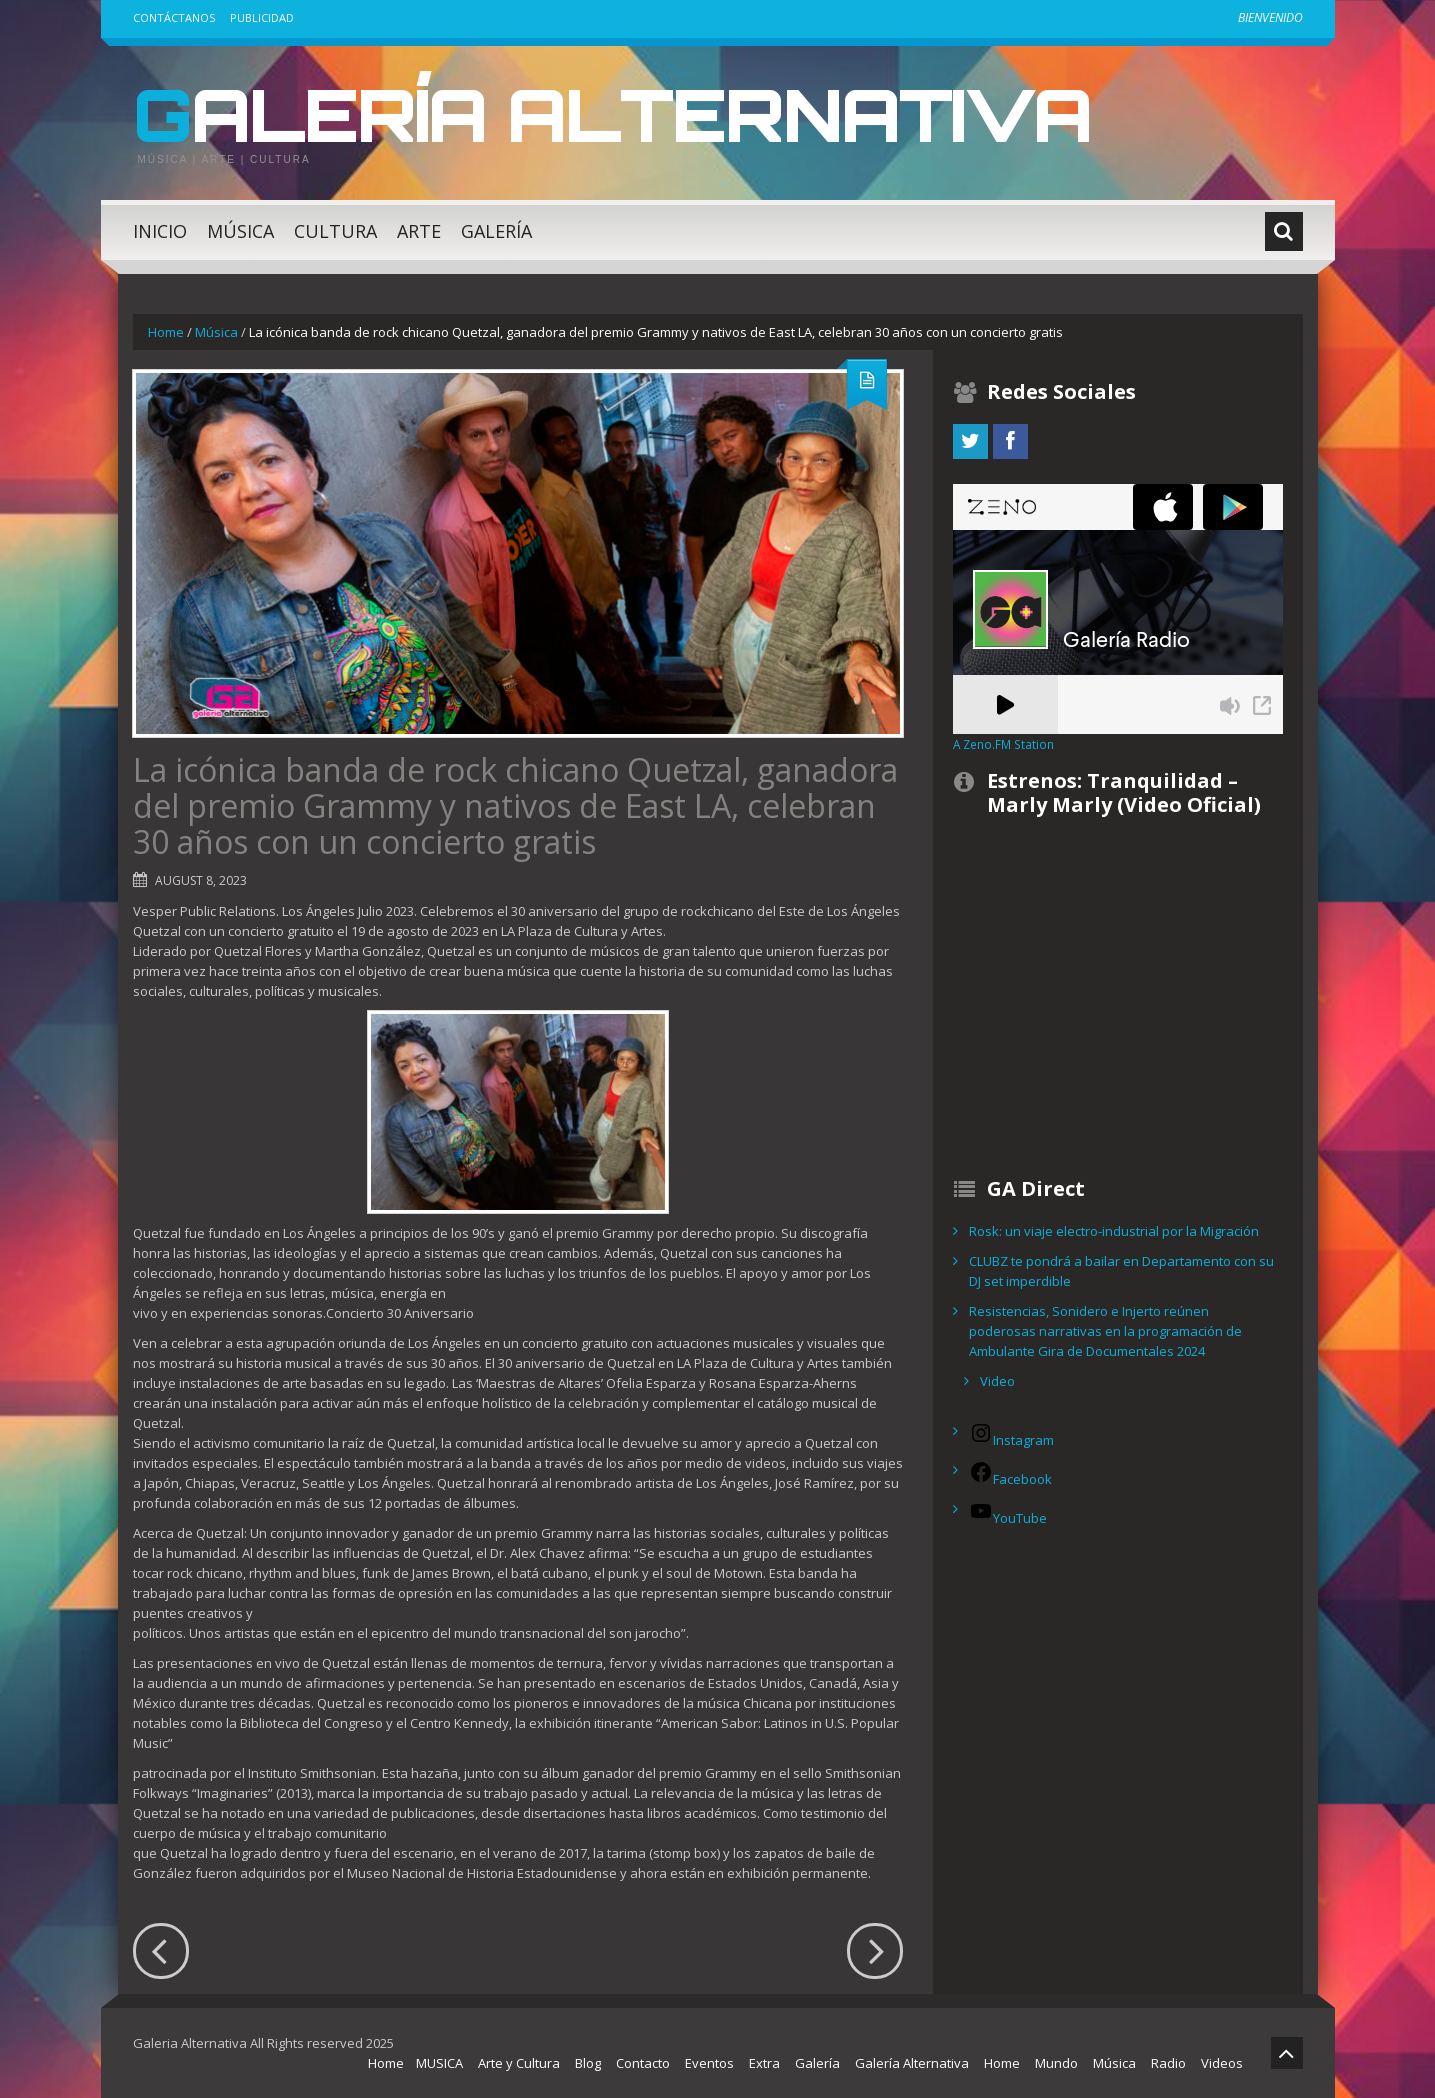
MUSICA (439, 2063)
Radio (1168, 2063)
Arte (419, 231)
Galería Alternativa (612, 114)
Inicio (160, 231)
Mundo (1056, 2063)
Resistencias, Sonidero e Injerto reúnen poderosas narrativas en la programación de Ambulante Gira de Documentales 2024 (1105, 1331)
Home (166, 332)
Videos (1222, 2063)
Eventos (709, 2063)
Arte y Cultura (519, 2063)
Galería (496, 231)
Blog (588, 2063)
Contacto (643, 2063)
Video (997, 1381)
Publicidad (262, 17)
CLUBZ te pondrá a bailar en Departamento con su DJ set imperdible (1121, 1271)
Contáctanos (174, 17)
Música (240, 231)
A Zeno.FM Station (1003, 744)
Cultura (335, 231)
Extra (764, 2063)
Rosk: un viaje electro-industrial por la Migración (1114, 1231)
